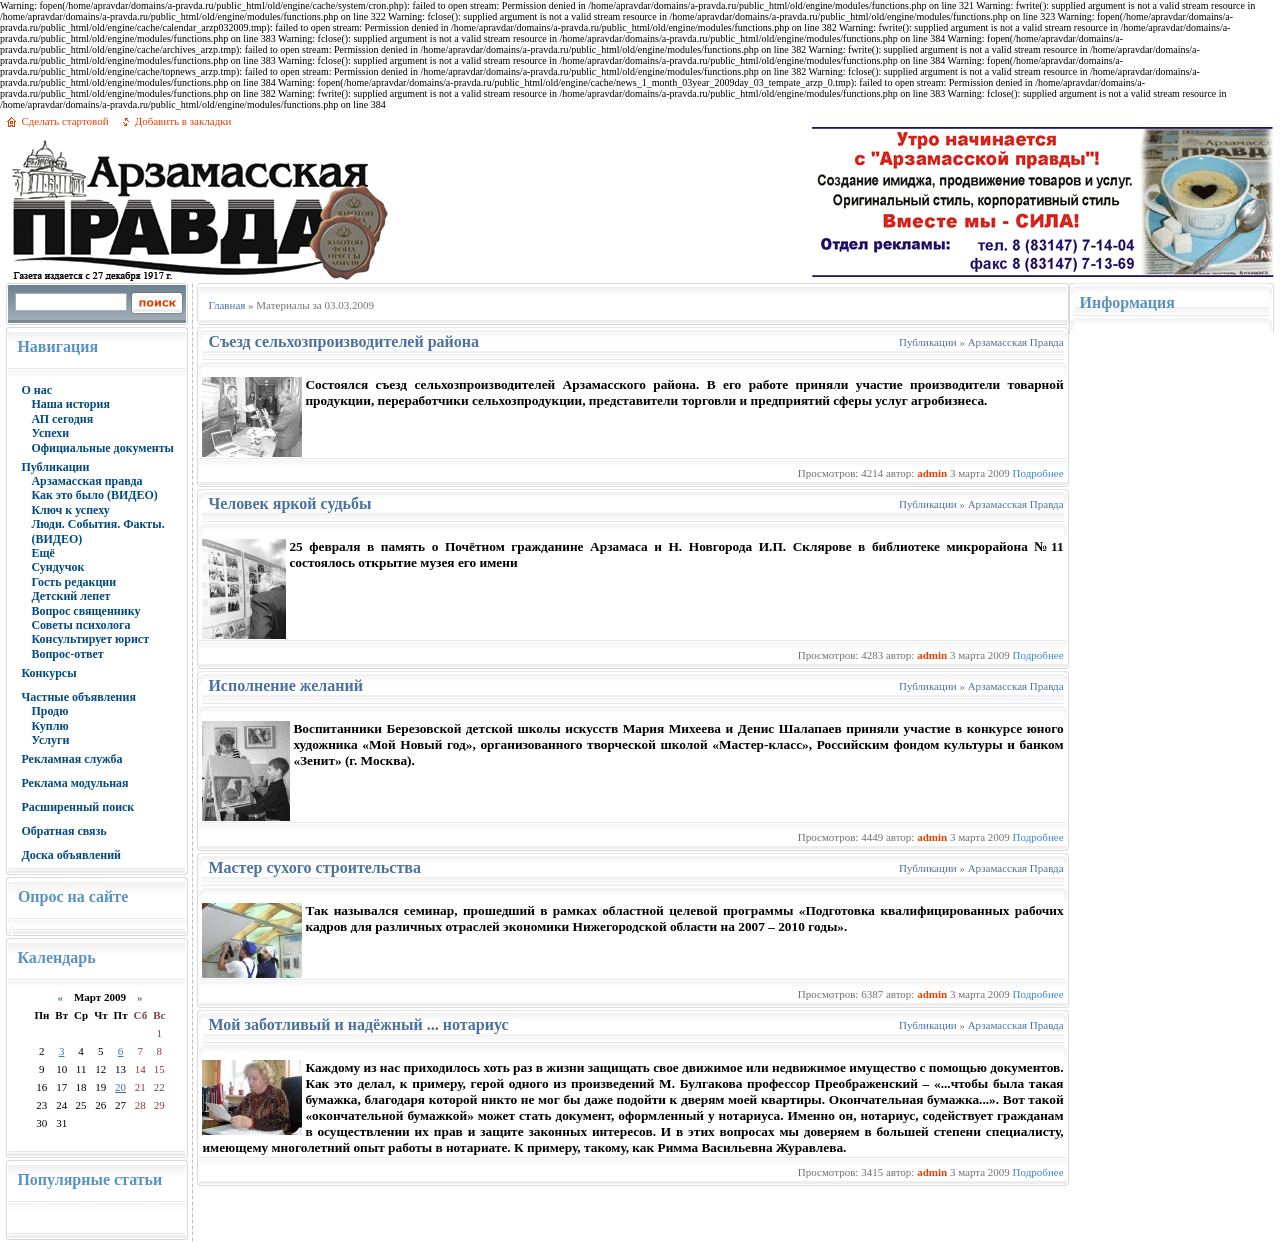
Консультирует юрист (90, 639)
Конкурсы (48, 673)
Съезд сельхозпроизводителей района (343, 341)
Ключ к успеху (70, 510)
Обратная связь (63, 831)
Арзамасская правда (86, 481)
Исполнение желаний (285, 685)
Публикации (55, 467)
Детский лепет (70, 596)
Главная (226, 305)
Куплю (49, 726)
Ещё (42, 553)
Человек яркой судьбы (289, 503)
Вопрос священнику (85, 611)
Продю (49, 711)
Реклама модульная (74, 783)
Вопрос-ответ (67, 654)
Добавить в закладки (183, 121)
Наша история (70, 404)
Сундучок (57, 567)
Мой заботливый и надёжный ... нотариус (358, 1024)
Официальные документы (102, 448)
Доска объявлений (71, 855)
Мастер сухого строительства (314, 867)
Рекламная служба (71, 759)
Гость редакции (73, 582)
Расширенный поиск (77, 807)
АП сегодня (62, 419)
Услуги (50, 740)
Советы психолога (80, 625)
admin (932, 473)
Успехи (50, 433)
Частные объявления (78, 697)
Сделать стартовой (64, 121)
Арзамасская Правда (1016, 342)
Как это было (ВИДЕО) (94, 495)
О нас (36, 390)
